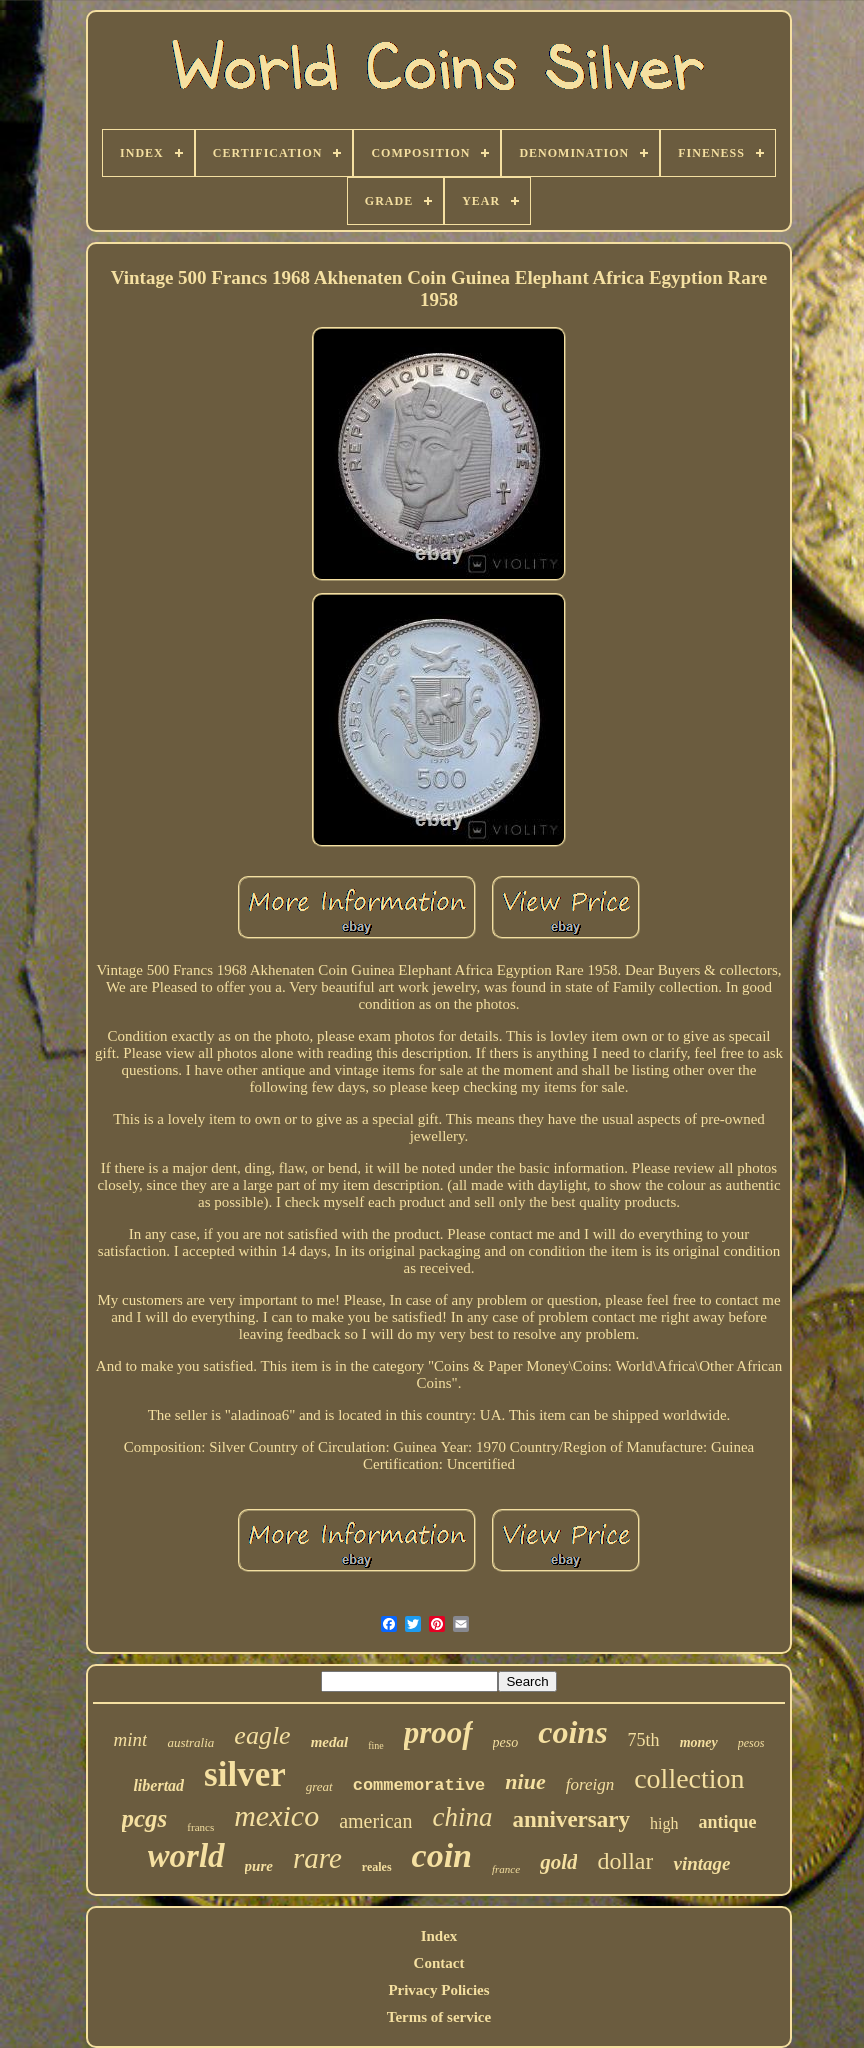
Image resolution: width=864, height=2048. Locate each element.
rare (317, 1858)
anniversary (571, 1819)
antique (727, 1822)
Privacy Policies (438, 1990)
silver (245, 1774)
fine (376, 1745)
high (664, 1823)
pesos (751, 1743)
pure (259, 1866)
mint (131, 1739)
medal (330, 1742)
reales (377, 1867)
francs (200, 1827)
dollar (625, 1861)
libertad (158, 1785)
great (319, 1786)
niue (525, 1781)
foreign (590, 1784)
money (699, 1742)
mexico (276, 1815)
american (375, 1821)
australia (190, 1742)
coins (572, 1732)
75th (644, 1740)
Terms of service (439, 2017)
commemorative (419, 1785)
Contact (439, 1963)
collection (689, 1778)
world (186, 1856)
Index (439, 1936)
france (506, 1869)
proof (438, 1732)
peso (506, 1742)
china (462, 1817)
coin (442, 1855)
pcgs (145, 1818)
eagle (262, 1735)
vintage (701, 1863)
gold (558, 1862)
